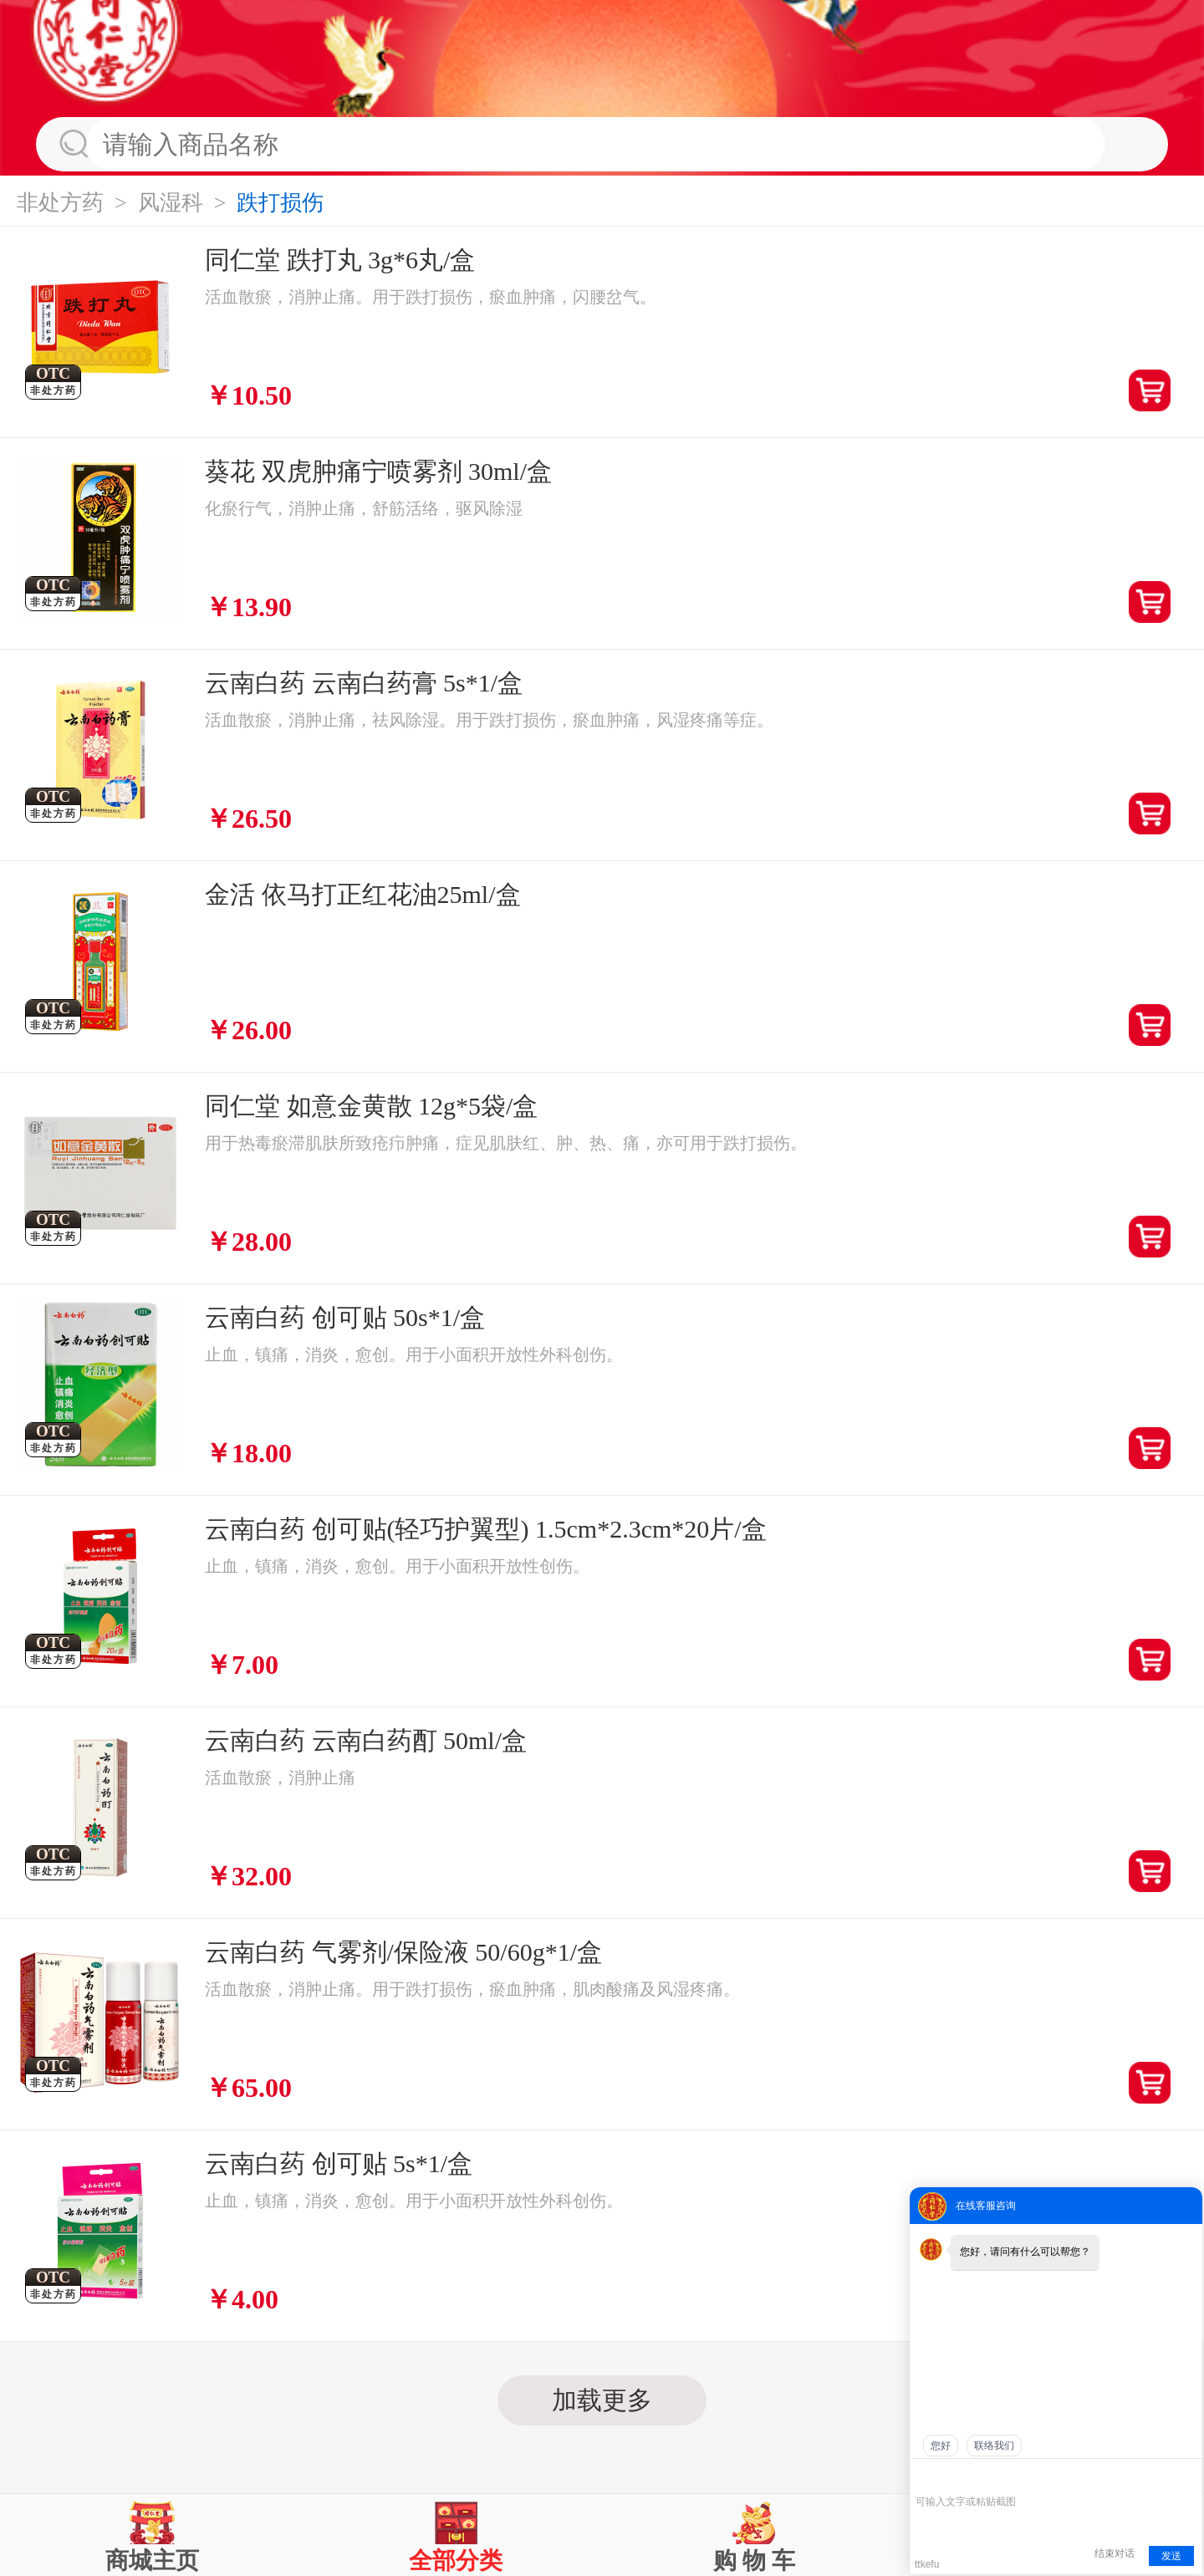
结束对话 (1114, 2553)
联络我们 (994, 2445)
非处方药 (60, 203)
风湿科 (170, 203)
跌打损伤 (280, 203)
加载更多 (602, 2400)
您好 (941, 2445)
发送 (1171, 2556)
